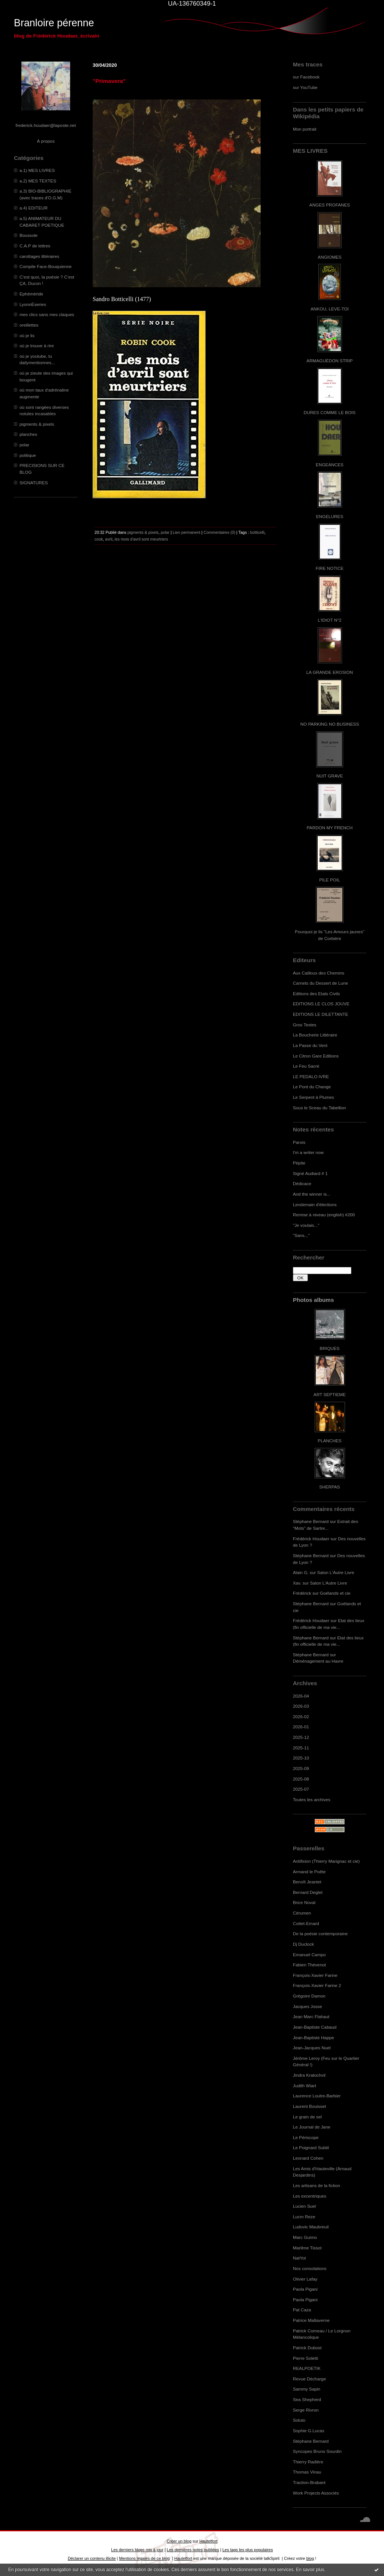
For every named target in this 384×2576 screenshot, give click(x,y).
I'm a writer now (308, 1152)
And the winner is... (311, 1194)
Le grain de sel (307, 2116)
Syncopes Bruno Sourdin (317, 2451)
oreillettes (29, 324)
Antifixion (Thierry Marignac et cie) (326, 1861)
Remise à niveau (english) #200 (324, 1214)
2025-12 (301, 1737)
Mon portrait (304, 129)
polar (24, 444)
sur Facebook (306, 76)
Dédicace (302, 1183)
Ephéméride (31, 293)
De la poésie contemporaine (320, 1933)
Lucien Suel (304, 2206)
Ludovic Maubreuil (310, 2226)
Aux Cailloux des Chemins (318, 972)
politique (28, 455)
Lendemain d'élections (315, 1204)
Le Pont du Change (312, 1086)
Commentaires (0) (220, 532)
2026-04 (301, 1695)
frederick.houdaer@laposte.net (46, 125)
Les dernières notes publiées (193, 2549)
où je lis (27, 335)
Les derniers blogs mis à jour (137, 2549)
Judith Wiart (304, 2085)
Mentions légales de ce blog (144, 2558)
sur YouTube (305, 87)
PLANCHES (329, 1440)
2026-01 (301, 1726)
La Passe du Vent (310, 1045)
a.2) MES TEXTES (38, 180)
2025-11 (301, 1747)
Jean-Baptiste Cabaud (314, 2027)
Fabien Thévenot (309, 1964)
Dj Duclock (303, 1944)
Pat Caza (302, 2309)
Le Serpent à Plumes (313, 1097)
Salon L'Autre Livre (335, 1572)
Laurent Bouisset (309, 2106)
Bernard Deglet (307, 1892)
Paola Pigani (305, 2289)
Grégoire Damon (309, 1995)
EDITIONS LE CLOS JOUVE (321, 1003)
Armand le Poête (309, 1871)
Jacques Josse (307, 2006)
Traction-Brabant (309, 2482)
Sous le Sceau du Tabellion (319, 1107)
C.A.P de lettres (35, 245)
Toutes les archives (311, 1799)
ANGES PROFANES (329, 204)
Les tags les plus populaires (247, 2549)
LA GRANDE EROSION (329, 672)
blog (310, 2558)
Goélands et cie (335, 1593)
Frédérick (302, 1593)
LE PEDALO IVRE (311, 1076)
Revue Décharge (309, 2378)
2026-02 (301, 1716)
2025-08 (301, 1778)
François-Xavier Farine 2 (317, 1985)
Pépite (299, 1162)
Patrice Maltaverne (311, 2320)
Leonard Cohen (308, 2158)
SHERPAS (329, 1486)
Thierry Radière (308, 2461)
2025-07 (301, 1789)
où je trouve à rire (37, 345)
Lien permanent (187, 532)
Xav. (297, 1582)
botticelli (257, 532)
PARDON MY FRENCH (329, 827)
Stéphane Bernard (310, 1521)
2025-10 (301, 1757)
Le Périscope (306, 2137)
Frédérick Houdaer (311, 1538)
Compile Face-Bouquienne (46, 266)
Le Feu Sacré (306, 1066)
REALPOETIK (307, 2368)
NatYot (299, 2257)
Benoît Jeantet (307, 1881)
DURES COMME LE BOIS (330, 412)
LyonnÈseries (33, 304)
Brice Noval (304, 1902)
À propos (45, 141)
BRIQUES (330, 1348)
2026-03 (301, 1706)
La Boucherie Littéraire (315, 1034)
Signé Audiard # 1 (310, 1173)
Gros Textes (304, 1024)
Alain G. (301, 1572)
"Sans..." (301, 1235)
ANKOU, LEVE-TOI (329, 308)
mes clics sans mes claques (47, 314)
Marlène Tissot (307, 2247)
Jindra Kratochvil (309, 2075)
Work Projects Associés (316, 2492)
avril (108, 539)
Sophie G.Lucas (308, 2430)
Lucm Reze (304, 2216)
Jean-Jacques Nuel (312, 2047)
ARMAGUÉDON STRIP (329, 360)
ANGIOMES (329, 257)
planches (28, 434)
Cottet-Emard (306, 1923)
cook (98, 539)
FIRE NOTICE (330, 568)
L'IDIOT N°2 (330, 620)
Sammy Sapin (306, 2388)
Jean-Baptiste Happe (313, 2037)
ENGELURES (329, 516)
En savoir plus (310, 2569)
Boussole (29, 235)
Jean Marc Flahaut (311, 2016)
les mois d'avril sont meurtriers (141, 539)
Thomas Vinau (307, 2471)
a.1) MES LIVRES (37, 170)
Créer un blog (178, 2541)
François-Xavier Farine (315, 1975)
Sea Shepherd (307, 2399)
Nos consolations (309, 2268)
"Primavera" (109, 81)
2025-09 (301, 1768)
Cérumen (302, 1912)
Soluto (299, 2420)
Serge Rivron (306, 2409)
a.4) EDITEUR (34, 207)
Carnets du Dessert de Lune (320, 983)
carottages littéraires (39, 256)
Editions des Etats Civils (316, 993)
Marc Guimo (305, 2237)
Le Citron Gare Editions (316, 1055)
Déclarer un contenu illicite (92, 2558)
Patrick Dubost (307, 2347)
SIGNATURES (34, 482)
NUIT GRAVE (329, 775)
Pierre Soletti (305, 2358)
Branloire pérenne (54, 23)
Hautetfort (209, 2541)
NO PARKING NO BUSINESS (329, 724)
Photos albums (313, 1300)
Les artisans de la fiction (316, 2185)
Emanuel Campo (309, 1954)
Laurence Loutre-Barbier (316, 2095)
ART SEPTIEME (330, 1394)
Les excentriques (309, 2195)
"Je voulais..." (306, 1225)
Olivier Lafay (305, 2278)
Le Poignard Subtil (311, 2147)
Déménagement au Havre (318, 1661)
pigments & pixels (37, 424)
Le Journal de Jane (311, 2126)
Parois (299, 1142)
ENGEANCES (330, 464)
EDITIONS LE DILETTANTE (320, 1014)
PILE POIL (329, 879)
